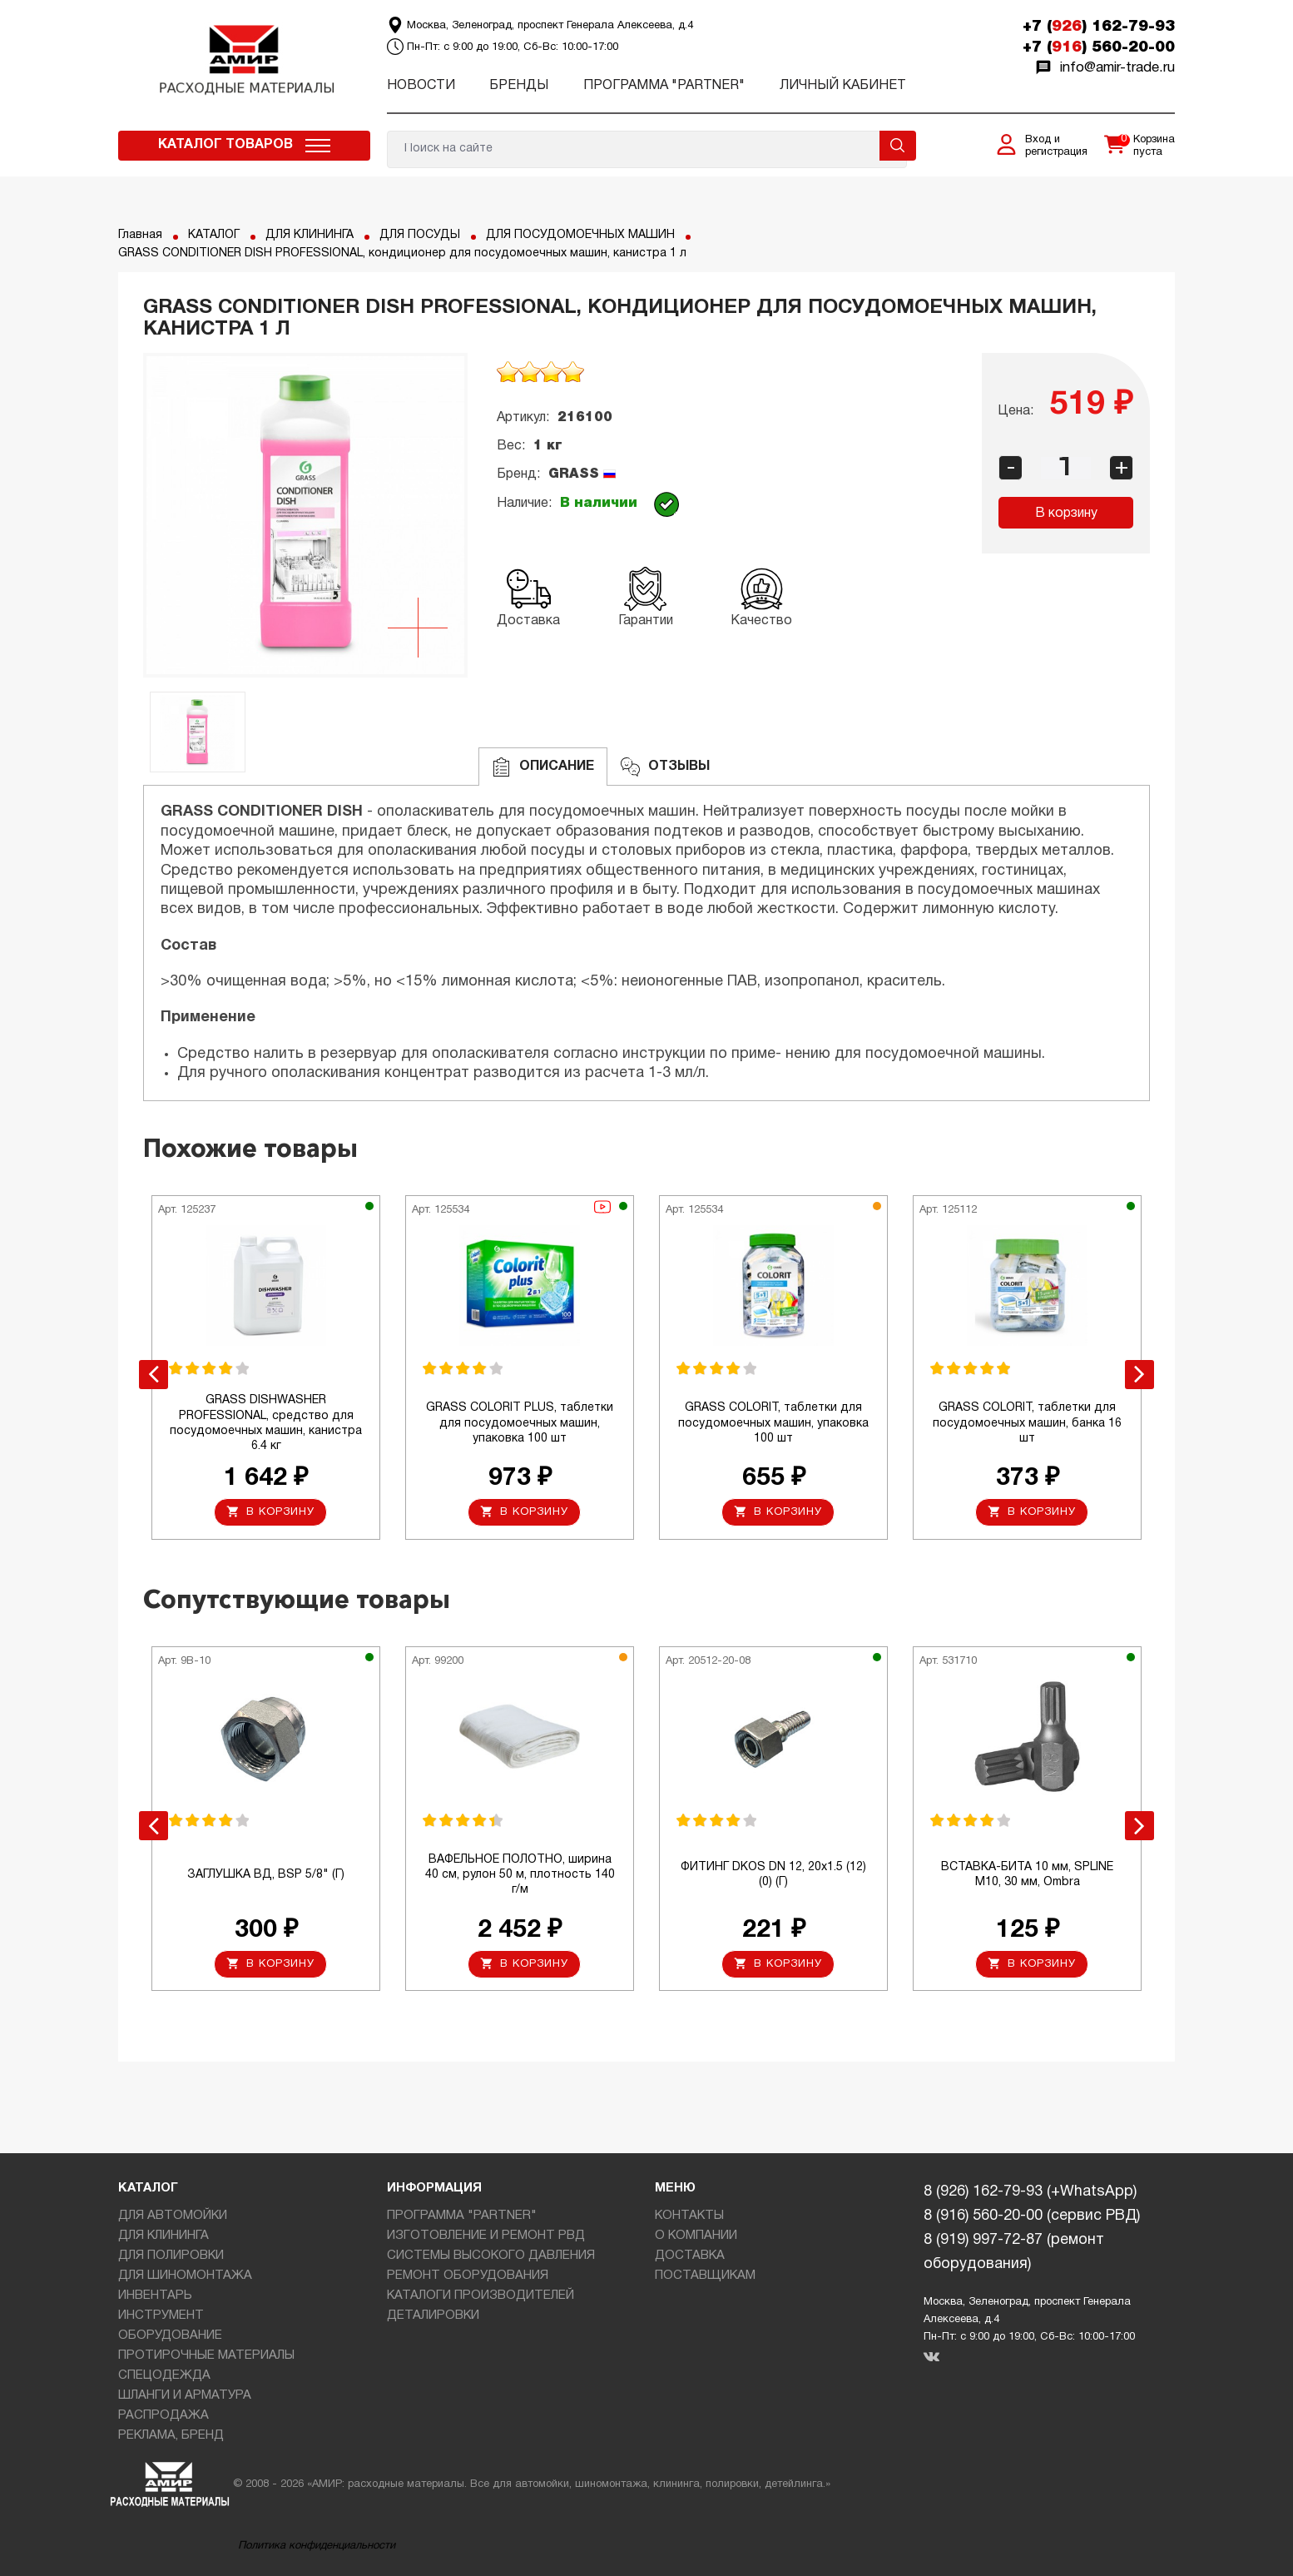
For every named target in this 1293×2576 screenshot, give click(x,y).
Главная (140, 235)
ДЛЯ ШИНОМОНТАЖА (185, 2275)
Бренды (518, 86)
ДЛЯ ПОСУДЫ (419, 235)
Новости (421, 86)
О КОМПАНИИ (696, 2235)
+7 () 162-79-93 (1099, 26)
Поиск (897, 146)
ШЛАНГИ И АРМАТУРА (184, 2395)
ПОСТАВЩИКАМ (705, 2275)
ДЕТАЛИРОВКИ (433, 2315)
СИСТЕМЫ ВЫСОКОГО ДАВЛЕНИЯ (491, 2255)
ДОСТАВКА (690, 2255)
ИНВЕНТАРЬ (155, 2295)
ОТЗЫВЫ (665, 767)
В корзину (1066, 513)
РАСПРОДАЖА (163, 2415)
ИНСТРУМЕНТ (161, 2315)
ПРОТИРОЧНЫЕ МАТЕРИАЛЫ (206, 2355)
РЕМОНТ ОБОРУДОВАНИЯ (467, 2275)
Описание (543, 767)
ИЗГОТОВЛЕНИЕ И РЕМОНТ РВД (486, 2235)
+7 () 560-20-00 (1099, 47)
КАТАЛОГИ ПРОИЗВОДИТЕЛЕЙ (480, 2295)
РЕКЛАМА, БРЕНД (171, 2435)
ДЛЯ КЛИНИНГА (309, 235)
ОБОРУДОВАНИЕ (170, 2335)
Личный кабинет (843, 86)
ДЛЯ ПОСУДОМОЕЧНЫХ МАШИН (580, 235)
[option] (305, 515)
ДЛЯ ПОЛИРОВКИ (171, 2255)
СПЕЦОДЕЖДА (164, 2375)
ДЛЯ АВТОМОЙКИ (172, 2215)
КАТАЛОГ (214, 235)
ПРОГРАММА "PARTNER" (664, 86)
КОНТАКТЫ (689, 2215)
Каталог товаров (225, 145)
